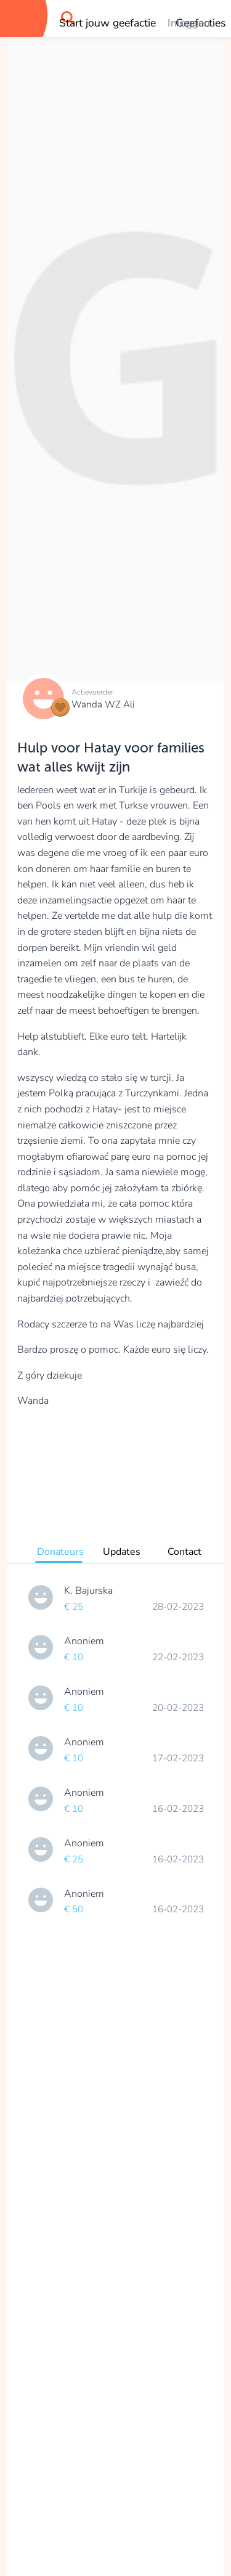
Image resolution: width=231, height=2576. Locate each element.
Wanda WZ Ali (102, 704)
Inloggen (189, 22)
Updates (121, 1552)
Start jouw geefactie (107, 22)
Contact (184, 1552)
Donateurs (60, 1552)
